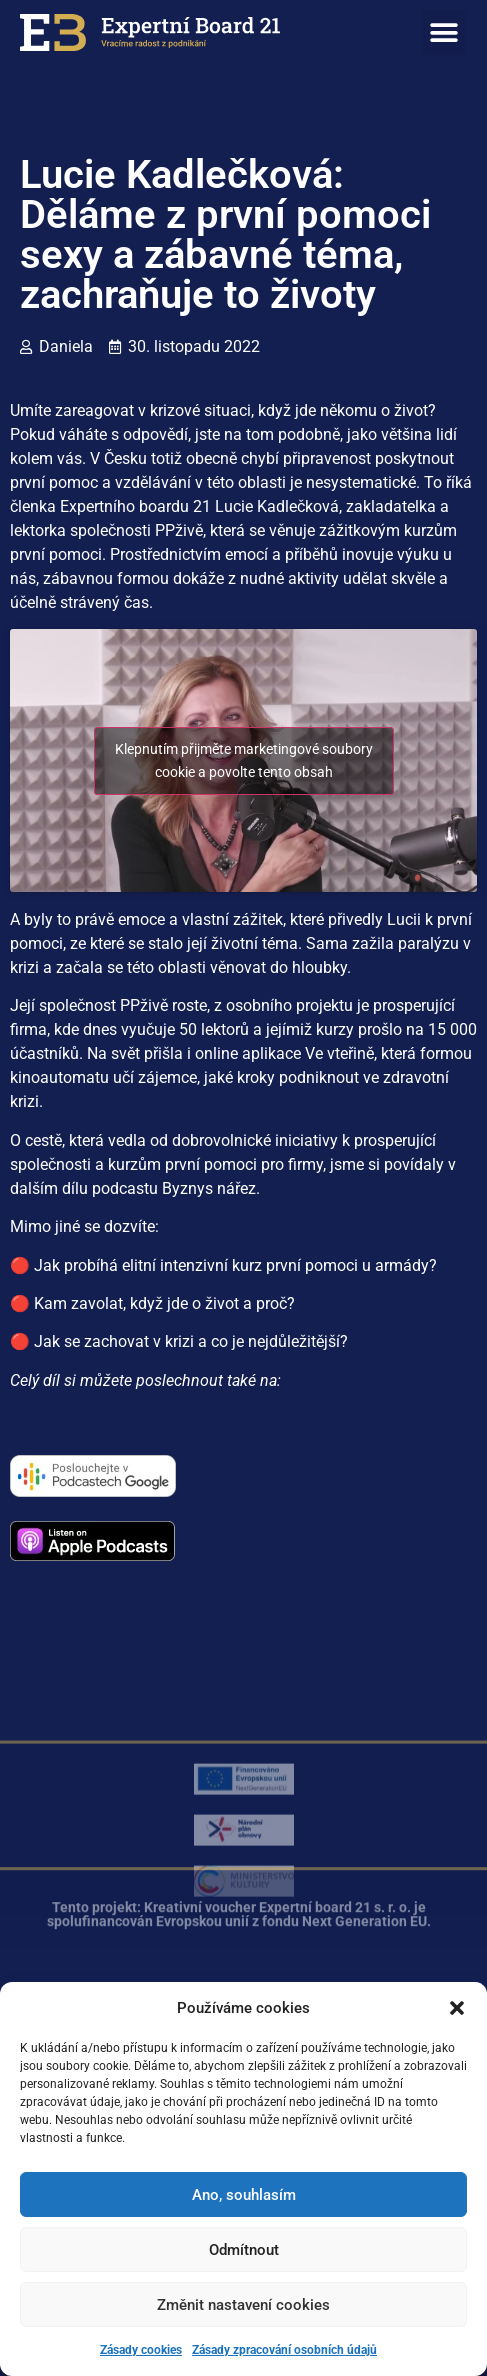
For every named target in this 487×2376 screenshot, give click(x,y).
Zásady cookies (141, 2350)
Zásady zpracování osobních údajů (284, 2350)
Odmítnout (244, 2250)
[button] (457, 2008)
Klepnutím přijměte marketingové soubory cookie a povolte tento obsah (244, 760)
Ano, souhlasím (244, 2195)
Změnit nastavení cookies (243, 2305)
